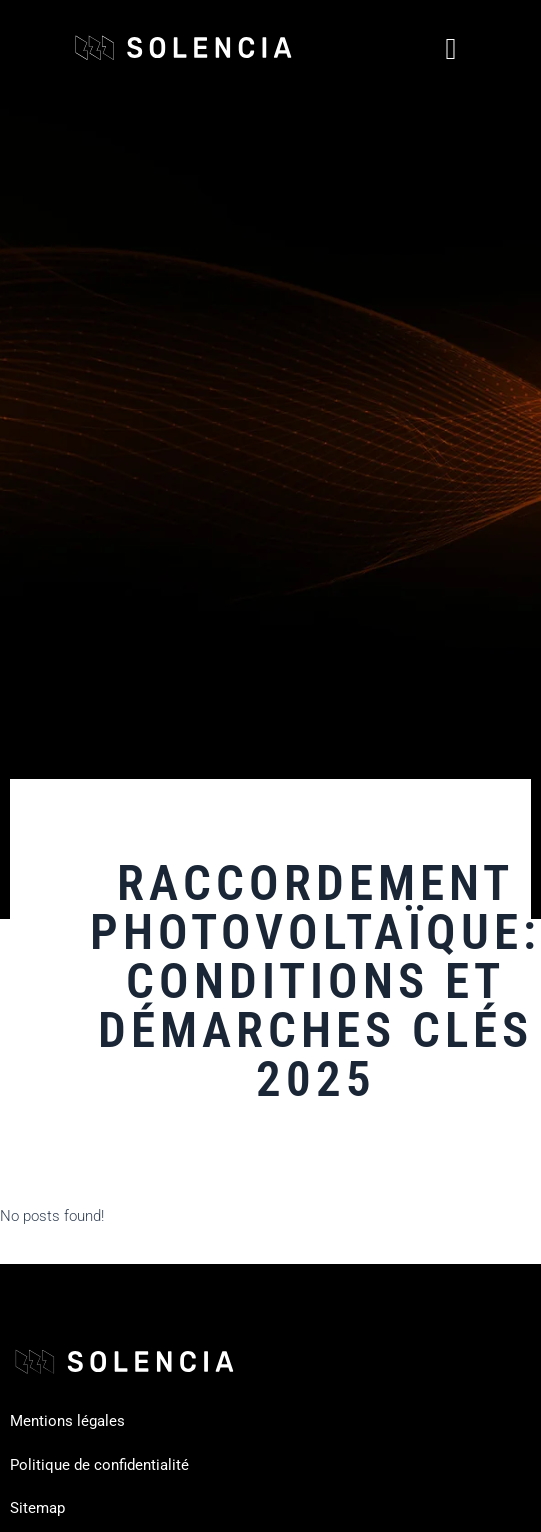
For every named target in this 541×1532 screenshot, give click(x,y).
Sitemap (37, 1508)
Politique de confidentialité (99, 1465)
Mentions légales (67, 1421)
